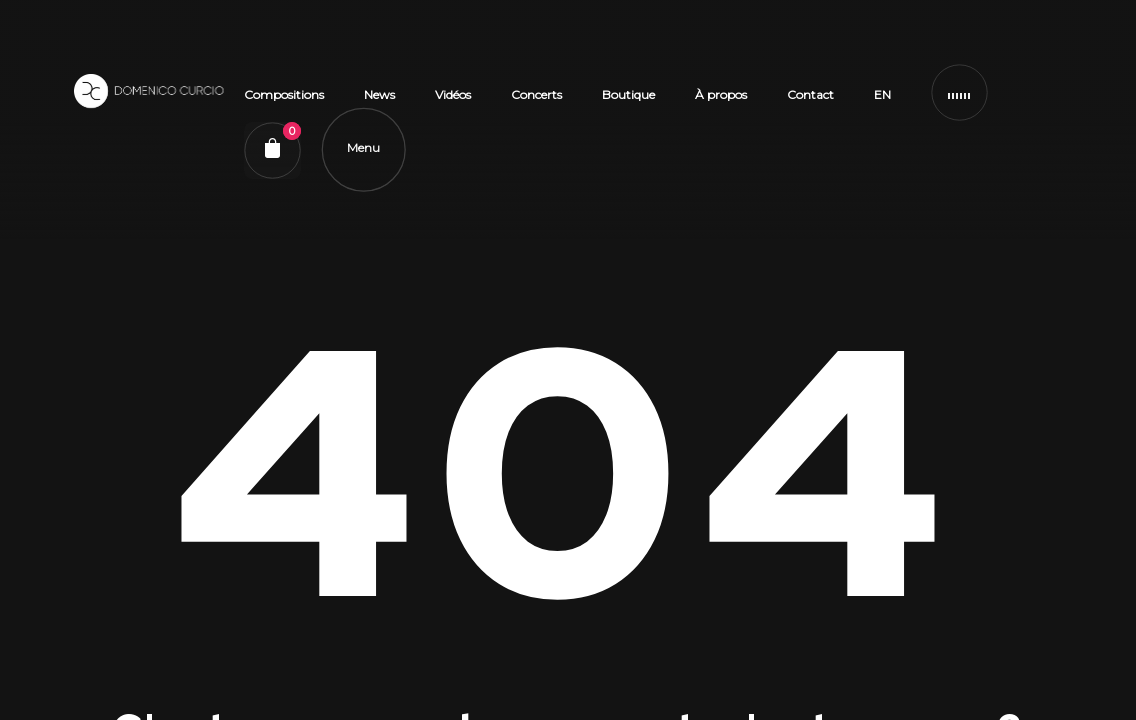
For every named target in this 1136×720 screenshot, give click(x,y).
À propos (722, 100)
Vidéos (454, 100)
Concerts (537, 100)
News (380, 100)
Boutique (629, 100)
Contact (811, 100)
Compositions (285, 100)
